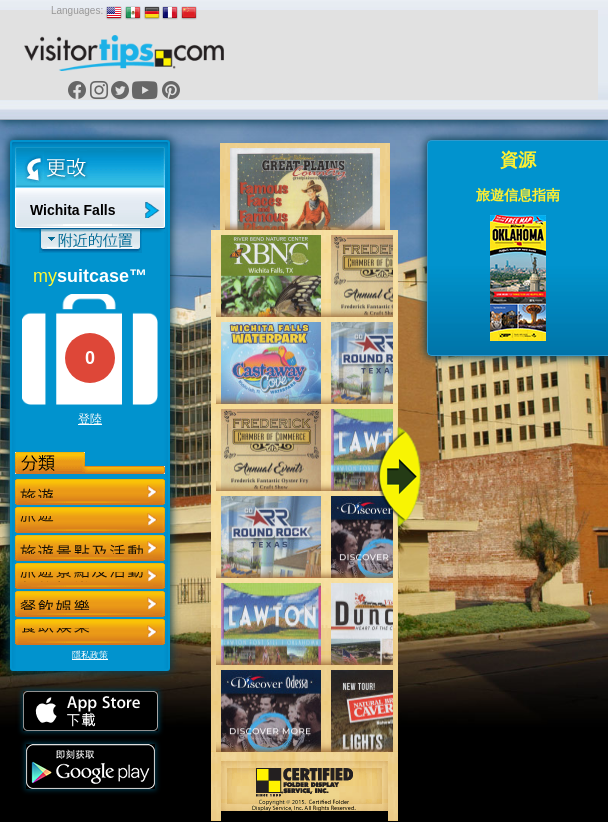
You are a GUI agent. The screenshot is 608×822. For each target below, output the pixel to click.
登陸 (90, 419)
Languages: (77, 10)
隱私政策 (90, 655)
